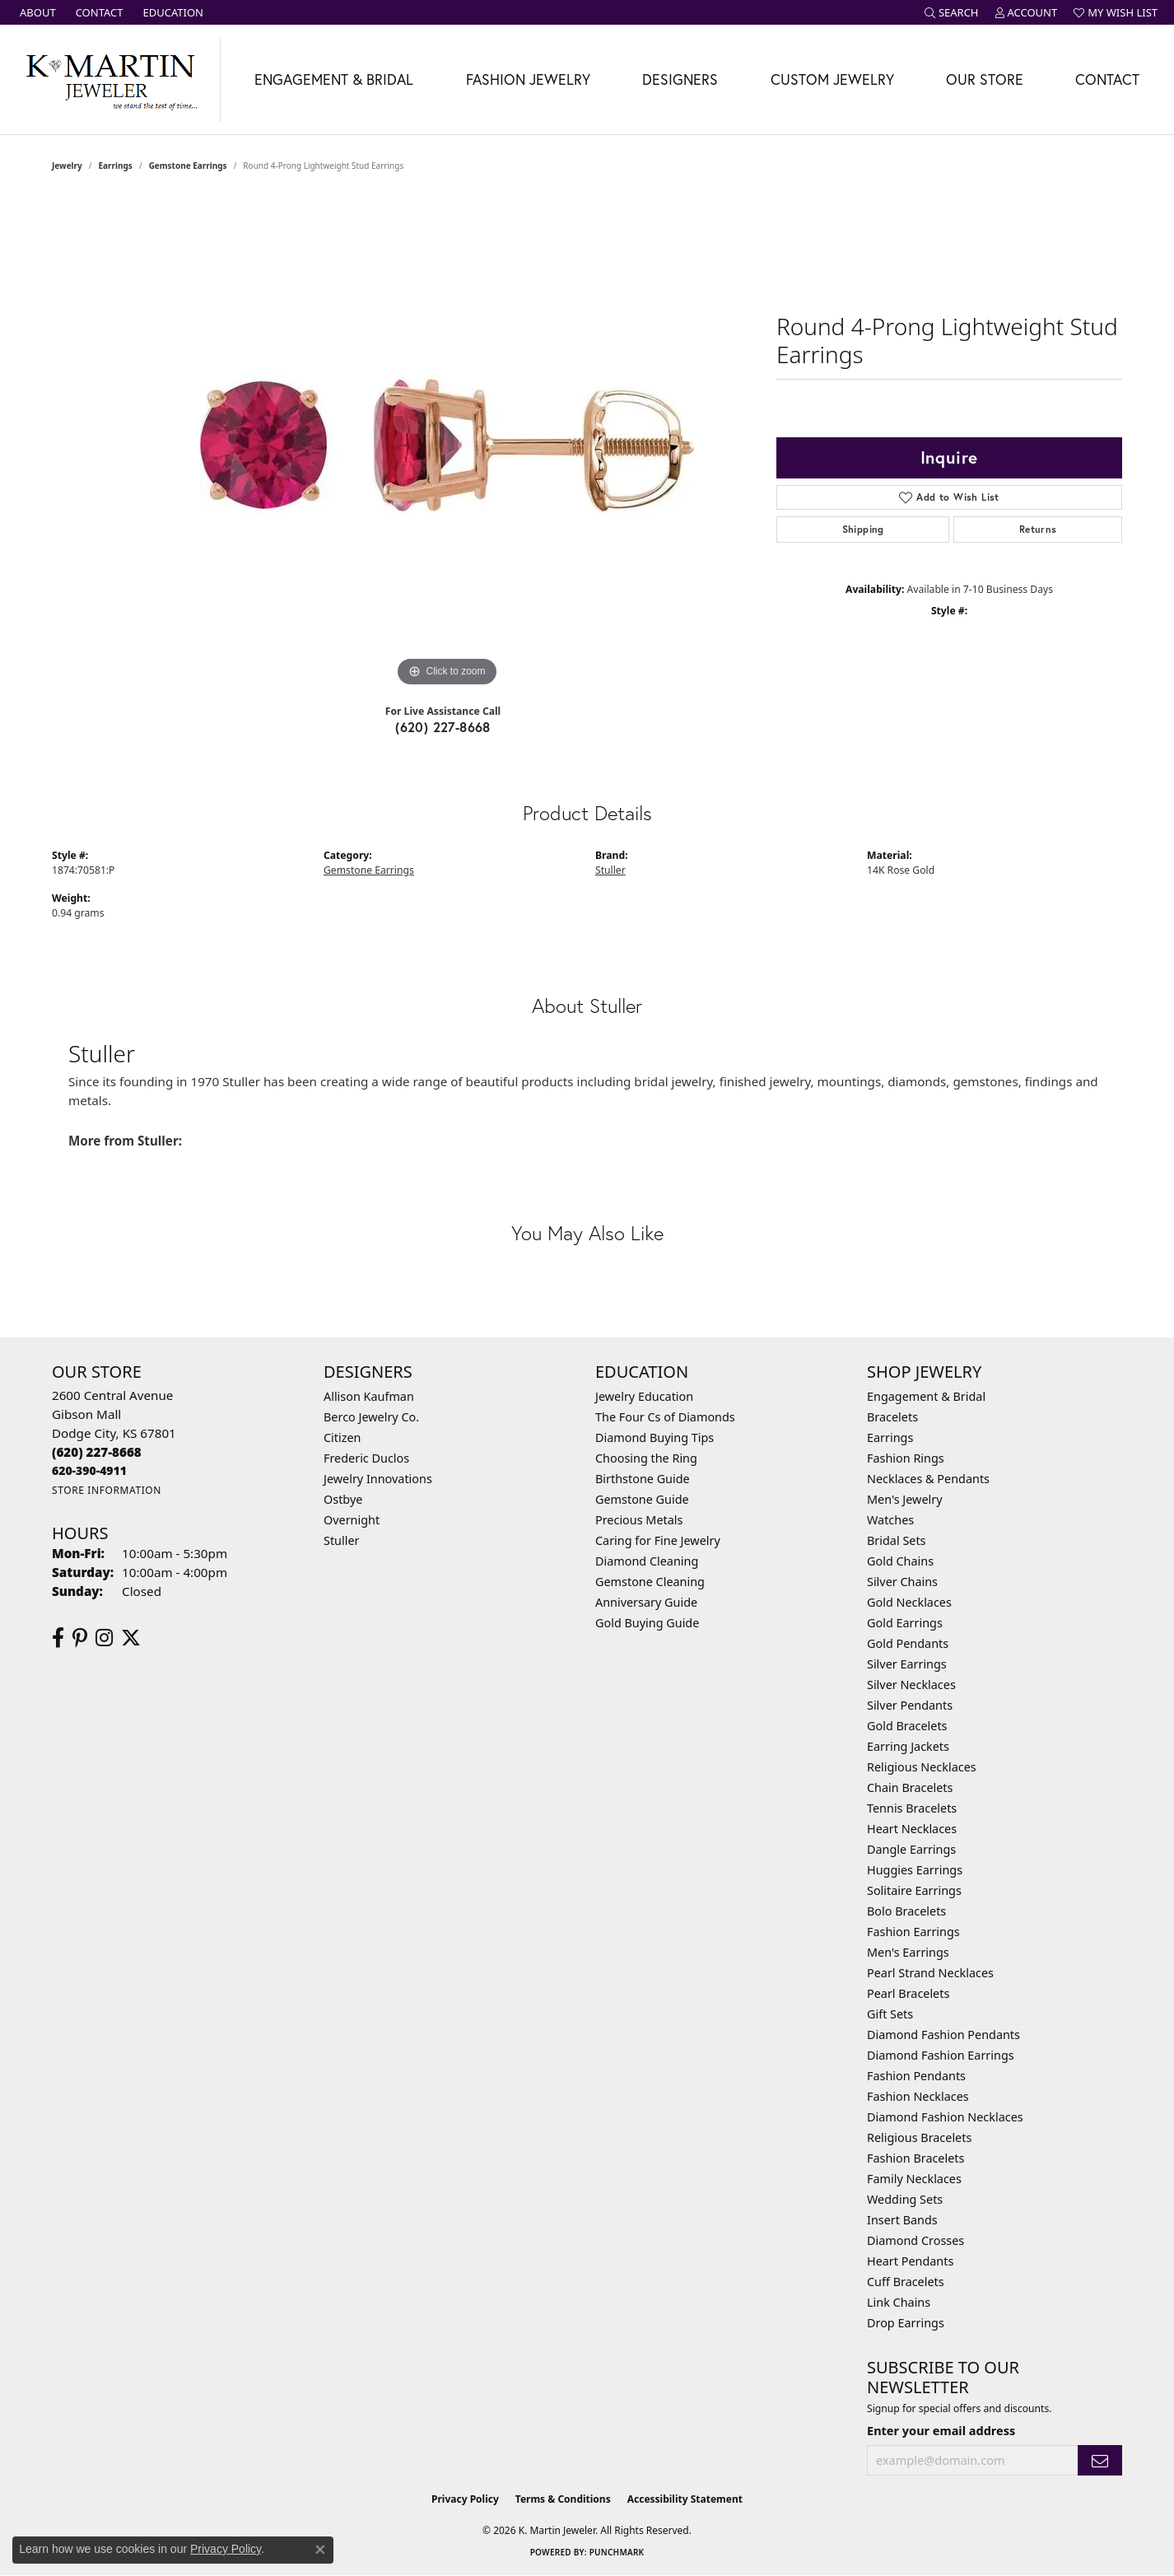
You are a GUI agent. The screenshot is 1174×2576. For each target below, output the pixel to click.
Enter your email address (941, 2430)
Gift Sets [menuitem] (890, 2014)
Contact (1107, 79)
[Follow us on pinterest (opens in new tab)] (79, 1638)
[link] (36, 12)
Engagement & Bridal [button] (333, 79)
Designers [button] (680, 79)
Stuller (610, 870)
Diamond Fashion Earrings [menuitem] (940, 2055)
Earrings (116, 165)
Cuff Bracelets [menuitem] (905, 2281)
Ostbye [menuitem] (343, 1499)
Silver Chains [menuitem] (902, 1581)
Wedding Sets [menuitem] (905, 2199)
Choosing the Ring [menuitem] (646, 1458)
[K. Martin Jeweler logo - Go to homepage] (110, 79)
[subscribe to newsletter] (1100, 2460)
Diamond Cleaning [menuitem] (646, 1561)
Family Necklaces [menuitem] (914, 2178)
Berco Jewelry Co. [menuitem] (371, 1417)
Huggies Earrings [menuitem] (914, 1870)
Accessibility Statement (685, 2499)
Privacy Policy (465, 2499)
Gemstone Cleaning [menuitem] (650, 1581)
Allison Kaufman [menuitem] (369, 1396)
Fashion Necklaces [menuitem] (918, 2096)
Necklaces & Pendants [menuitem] (928, 1478)
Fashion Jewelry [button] (528, 79)
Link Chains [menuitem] (898, 2302)
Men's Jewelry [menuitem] (905, 1499)
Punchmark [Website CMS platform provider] (617, 2552)
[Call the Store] (97, 1452)
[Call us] (89, 1470)
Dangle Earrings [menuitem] (911, 1849)
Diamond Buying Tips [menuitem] (654, 1437)
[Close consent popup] (320, 2550)
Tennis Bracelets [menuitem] (912, 1808)
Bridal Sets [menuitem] (896, 1540)
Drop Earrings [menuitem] (905, 2323)
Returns (1038, 529)
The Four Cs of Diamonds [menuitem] (665, 1417)
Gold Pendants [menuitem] (907, 1643)
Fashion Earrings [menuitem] (913, 1931)
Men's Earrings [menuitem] (908, 1952)
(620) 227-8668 (443, 726)
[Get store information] (106, 1490)
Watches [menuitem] (890, 1520)
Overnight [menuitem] (352, 1520)
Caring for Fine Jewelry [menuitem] (657, 1540)
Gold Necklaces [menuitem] (909, 1602)
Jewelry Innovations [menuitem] (378, 1478)
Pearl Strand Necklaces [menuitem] (930, 1973)
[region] (447, 444)
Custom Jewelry (832, 79)
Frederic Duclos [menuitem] (366, 1458)
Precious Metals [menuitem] (639, 1520)
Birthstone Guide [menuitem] (642, 1478)
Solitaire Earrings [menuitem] (914, 1890)
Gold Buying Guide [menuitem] (647, 1623)
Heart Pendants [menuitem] (910, 2261)
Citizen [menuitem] (342, 1437)
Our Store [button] (984, 79)
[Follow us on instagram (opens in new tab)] (104, 1638)
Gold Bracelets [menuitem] (907, 1726)
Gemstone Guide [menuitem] (642, 1499)
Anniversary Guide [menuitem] (646, 1602)
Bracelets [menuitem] (892, 1417)
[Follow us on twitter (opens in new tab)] (131, 1638)
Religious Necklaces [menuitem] (921, 1767)
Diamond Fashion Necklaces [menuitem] (945, 2117)
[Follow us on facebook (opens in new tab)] (58, 1638)
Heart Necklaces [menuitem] (912, 1828)
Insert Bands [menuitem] (902, 2220)
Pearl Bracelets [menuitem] (908, 1993)
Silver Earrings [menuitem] (907, 1664)
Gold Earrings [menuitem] (905, 1623)
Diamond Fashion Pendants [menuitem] (943, 2034)
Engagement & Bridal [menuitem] (926, 1396)
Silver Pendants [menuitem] (910, 1705)
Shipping (863, 529)
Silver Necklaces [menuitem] (911, 1684)
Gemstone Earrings (188, 165)
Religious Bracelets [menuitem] (919, 2137)
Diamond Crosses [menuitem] (915, 2240)
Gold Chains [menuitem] (900, 1561)
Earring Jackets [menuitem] (908, 1746)
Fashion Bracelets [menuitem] (915, 2158)
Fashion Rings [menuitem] (905, 1458)
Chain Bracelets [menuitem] (910, 1787)
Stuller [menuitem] (341, 1540)
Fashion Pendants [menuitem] (916, 2076)
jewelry (67, 165)
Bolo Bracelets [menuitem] (906, 1911)
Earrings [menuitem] (890, 1437)
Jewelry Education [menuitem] (644, 1396)
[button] (952, 12)
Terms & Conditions (563, 2499)
